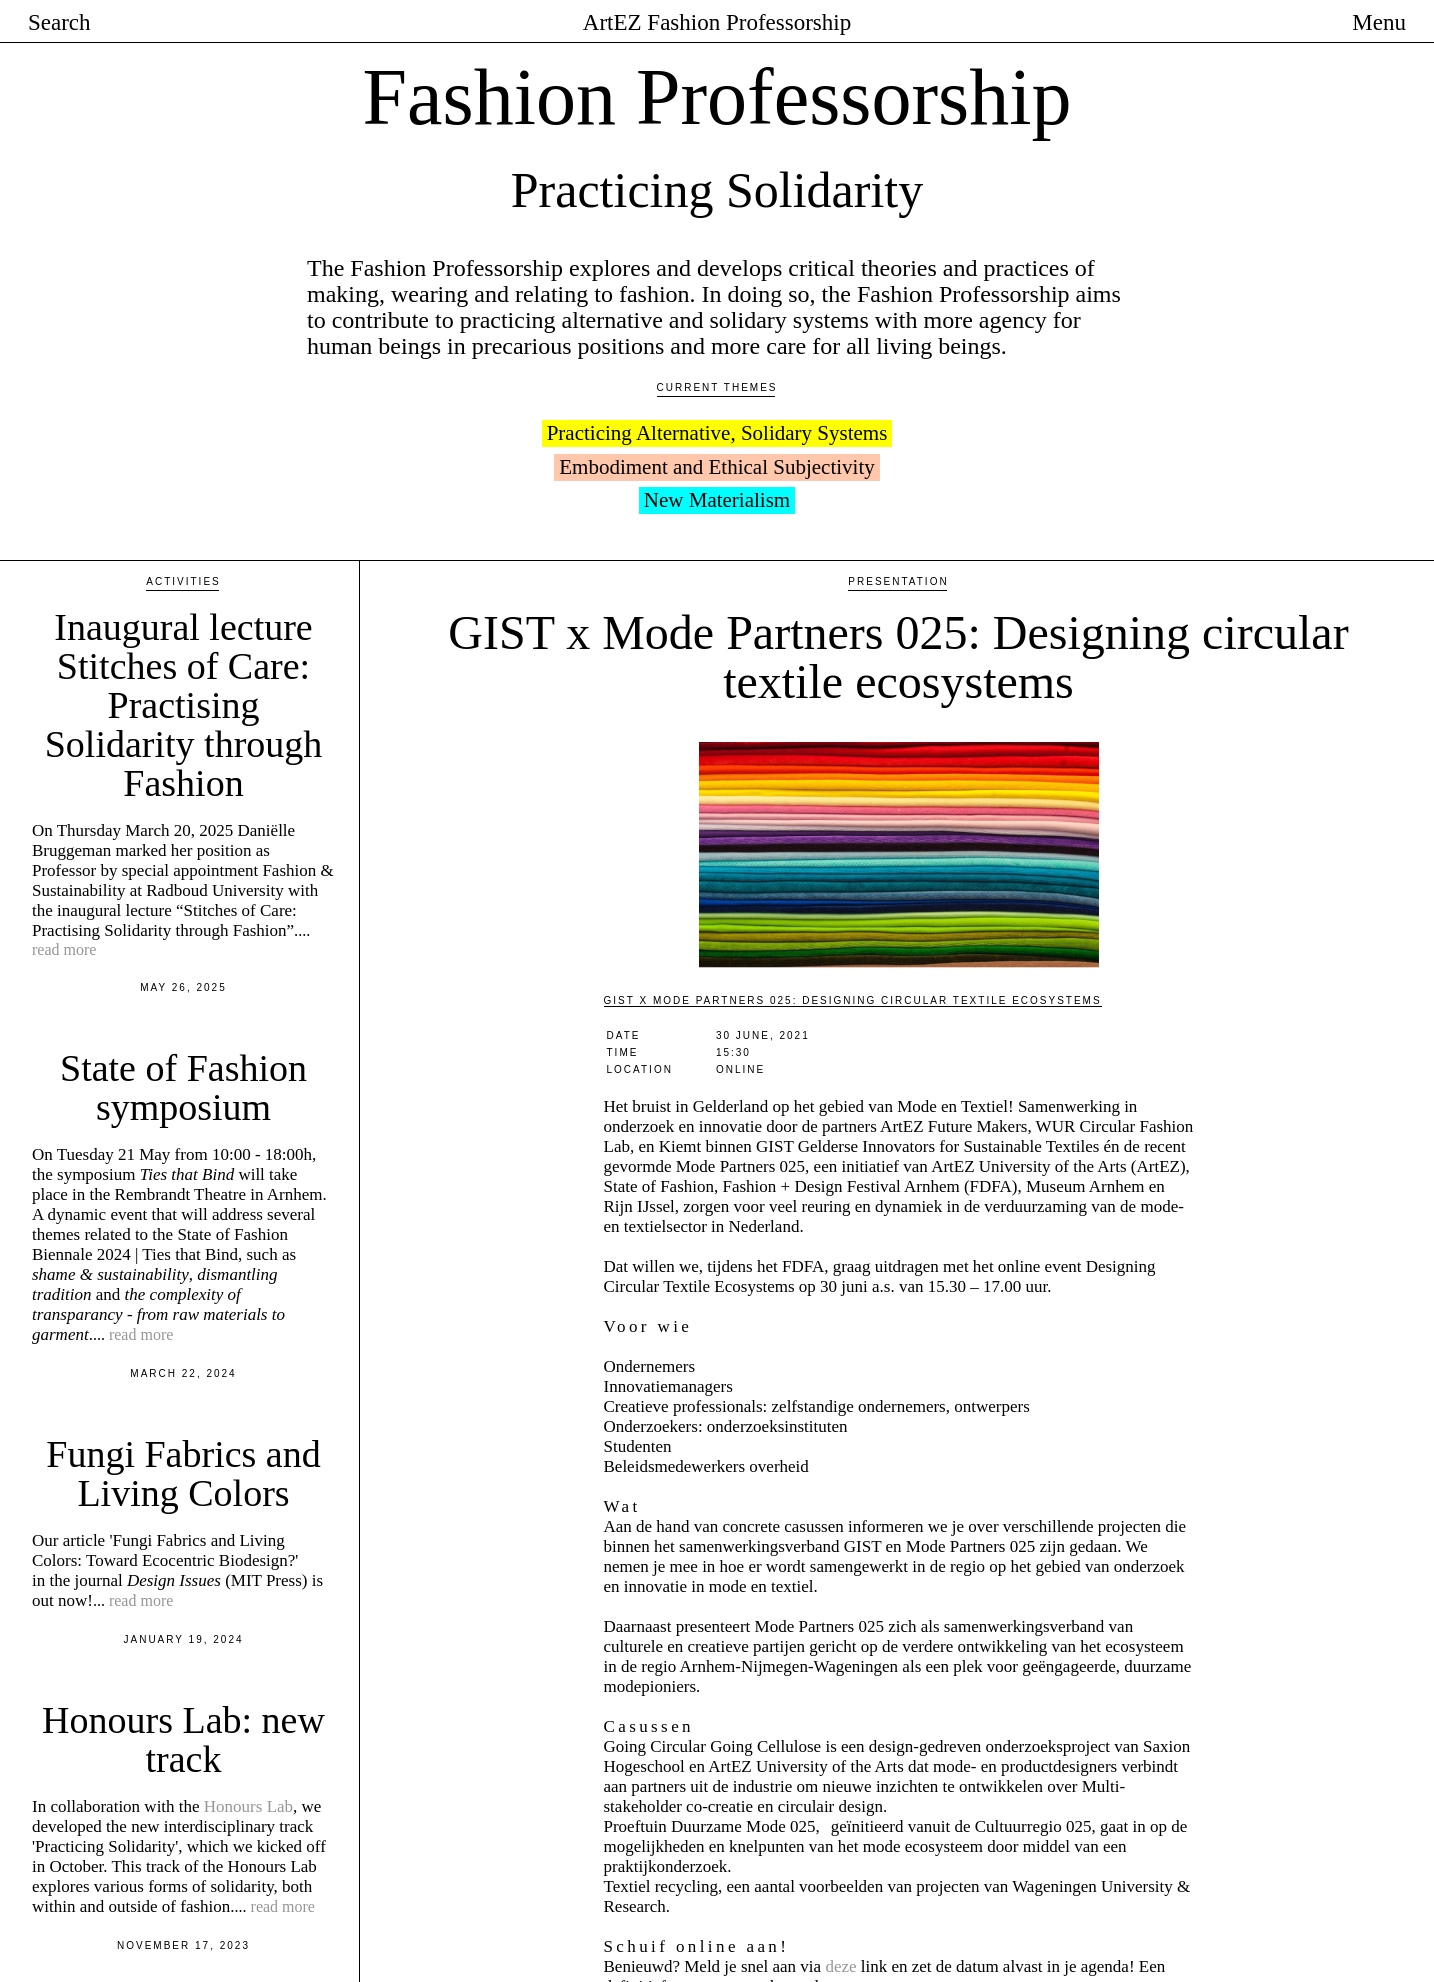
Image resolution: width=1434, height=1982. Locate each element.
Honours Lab (248, 1659)
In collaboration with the (118, 1659)
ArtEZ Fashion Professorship (717, 22)
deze (840, 1819)
